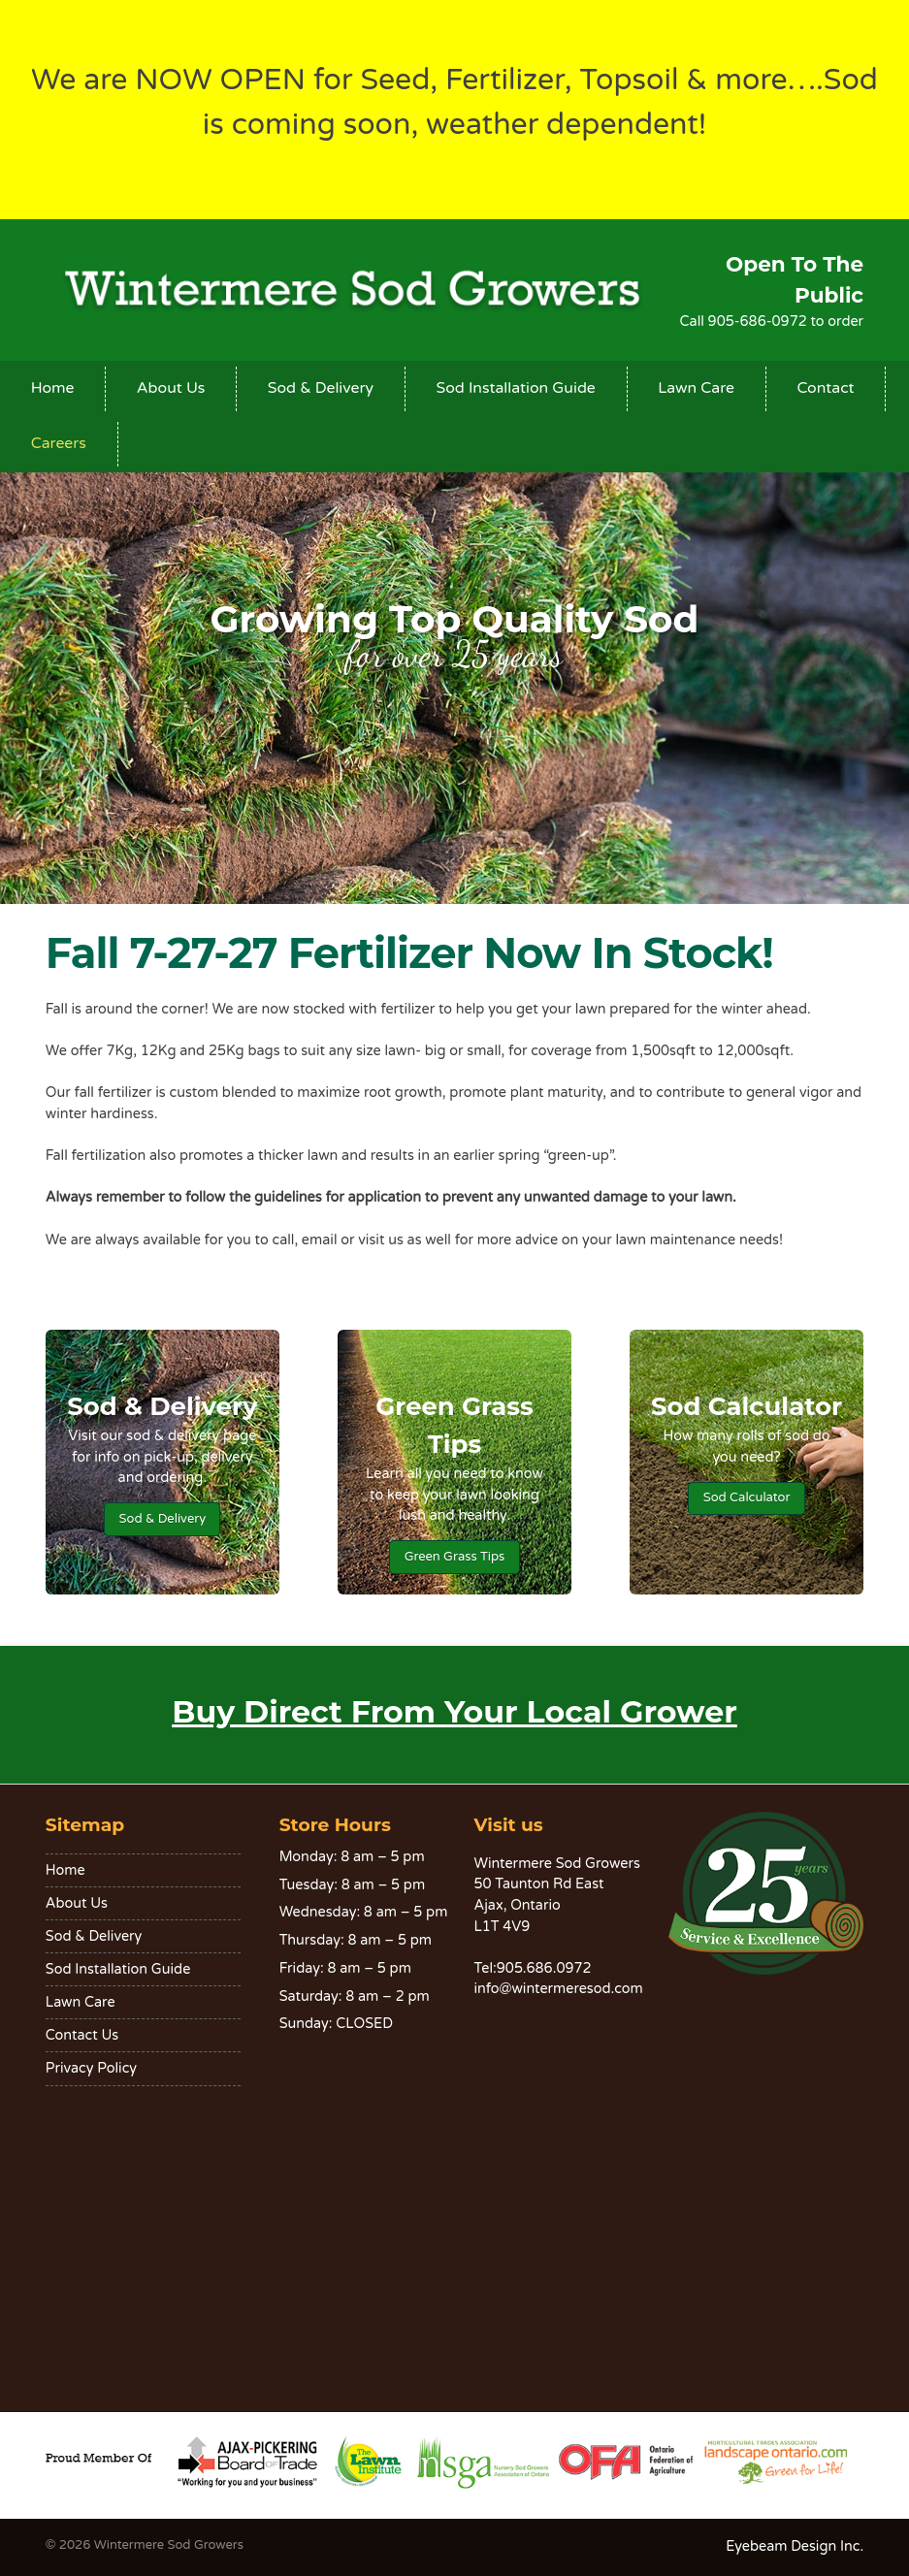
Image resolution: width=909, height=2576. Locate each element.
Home (53, 388)
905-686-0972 (755, 321)
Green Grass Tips (455, 1556)
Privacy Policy (91, 2068)
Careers (58, 443)
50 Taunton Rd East (539, 1884)
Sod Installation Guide (515, 388)
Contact (825, 388)
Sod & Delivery (320, 388)
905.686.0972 (544, 1968)
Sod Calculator (747, 1497)
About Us (171, 388)
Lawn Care (696, 388)
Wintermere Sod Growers (168, 2545)
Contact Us (82, 2035)
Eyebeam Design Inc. (794, 2546)
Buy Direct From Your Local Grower (454, 1711)
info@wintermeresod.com (558, 1988)
